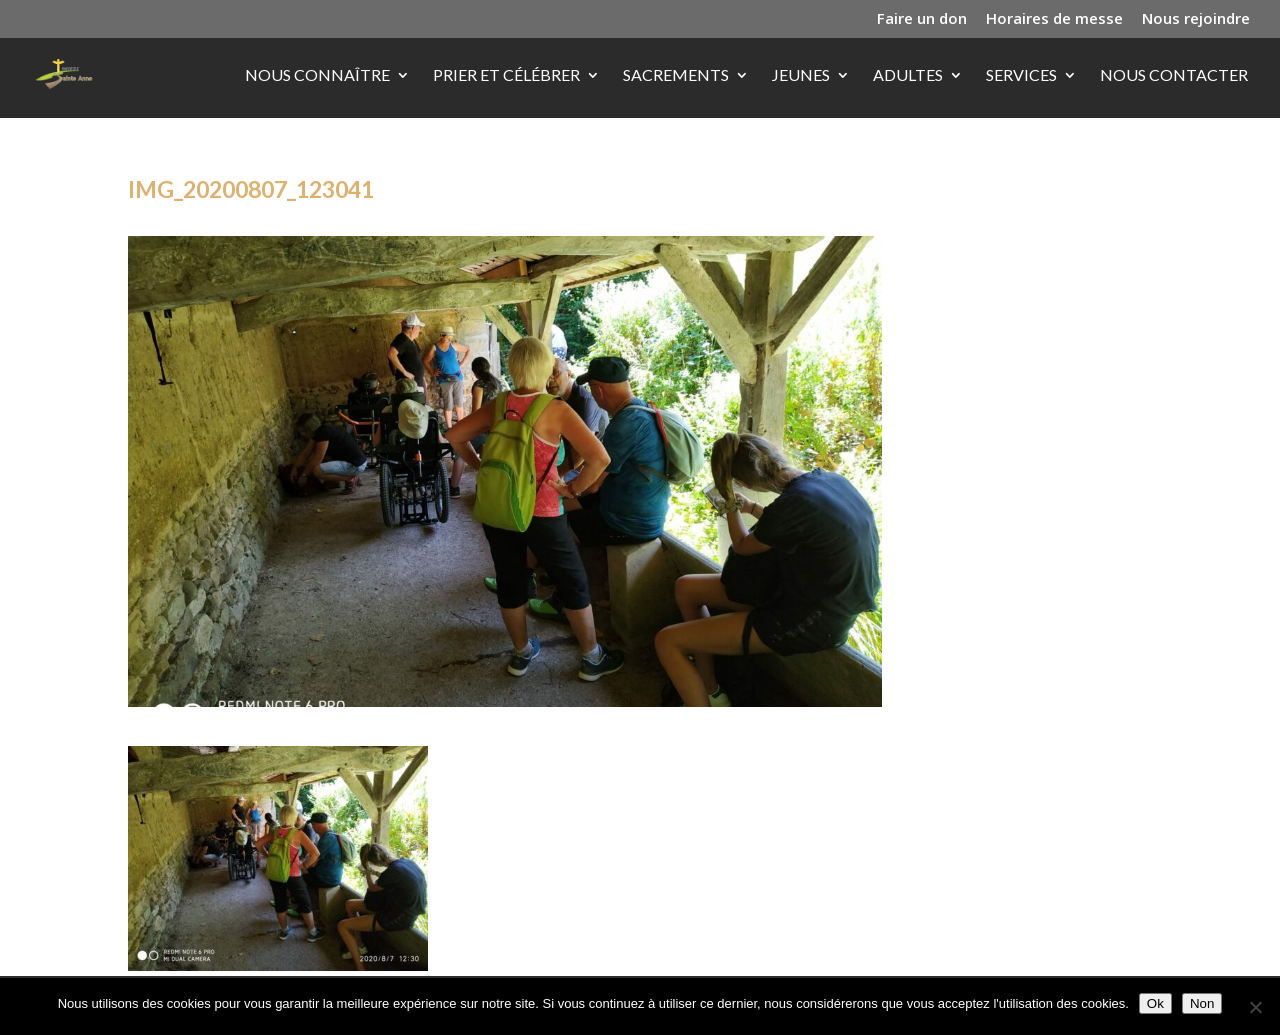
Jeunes (801, 76)
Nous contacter (1174, 76)
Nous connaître (317, 76)
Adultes (908, 76)
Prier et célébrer (506, 76)
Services (1021, 76)
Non (1202, 1003)
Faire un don (922, 19)
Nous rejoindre (1196, 19)
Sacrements (676, 76)
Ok (1155, 1003)
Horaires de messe (1054, 19)
